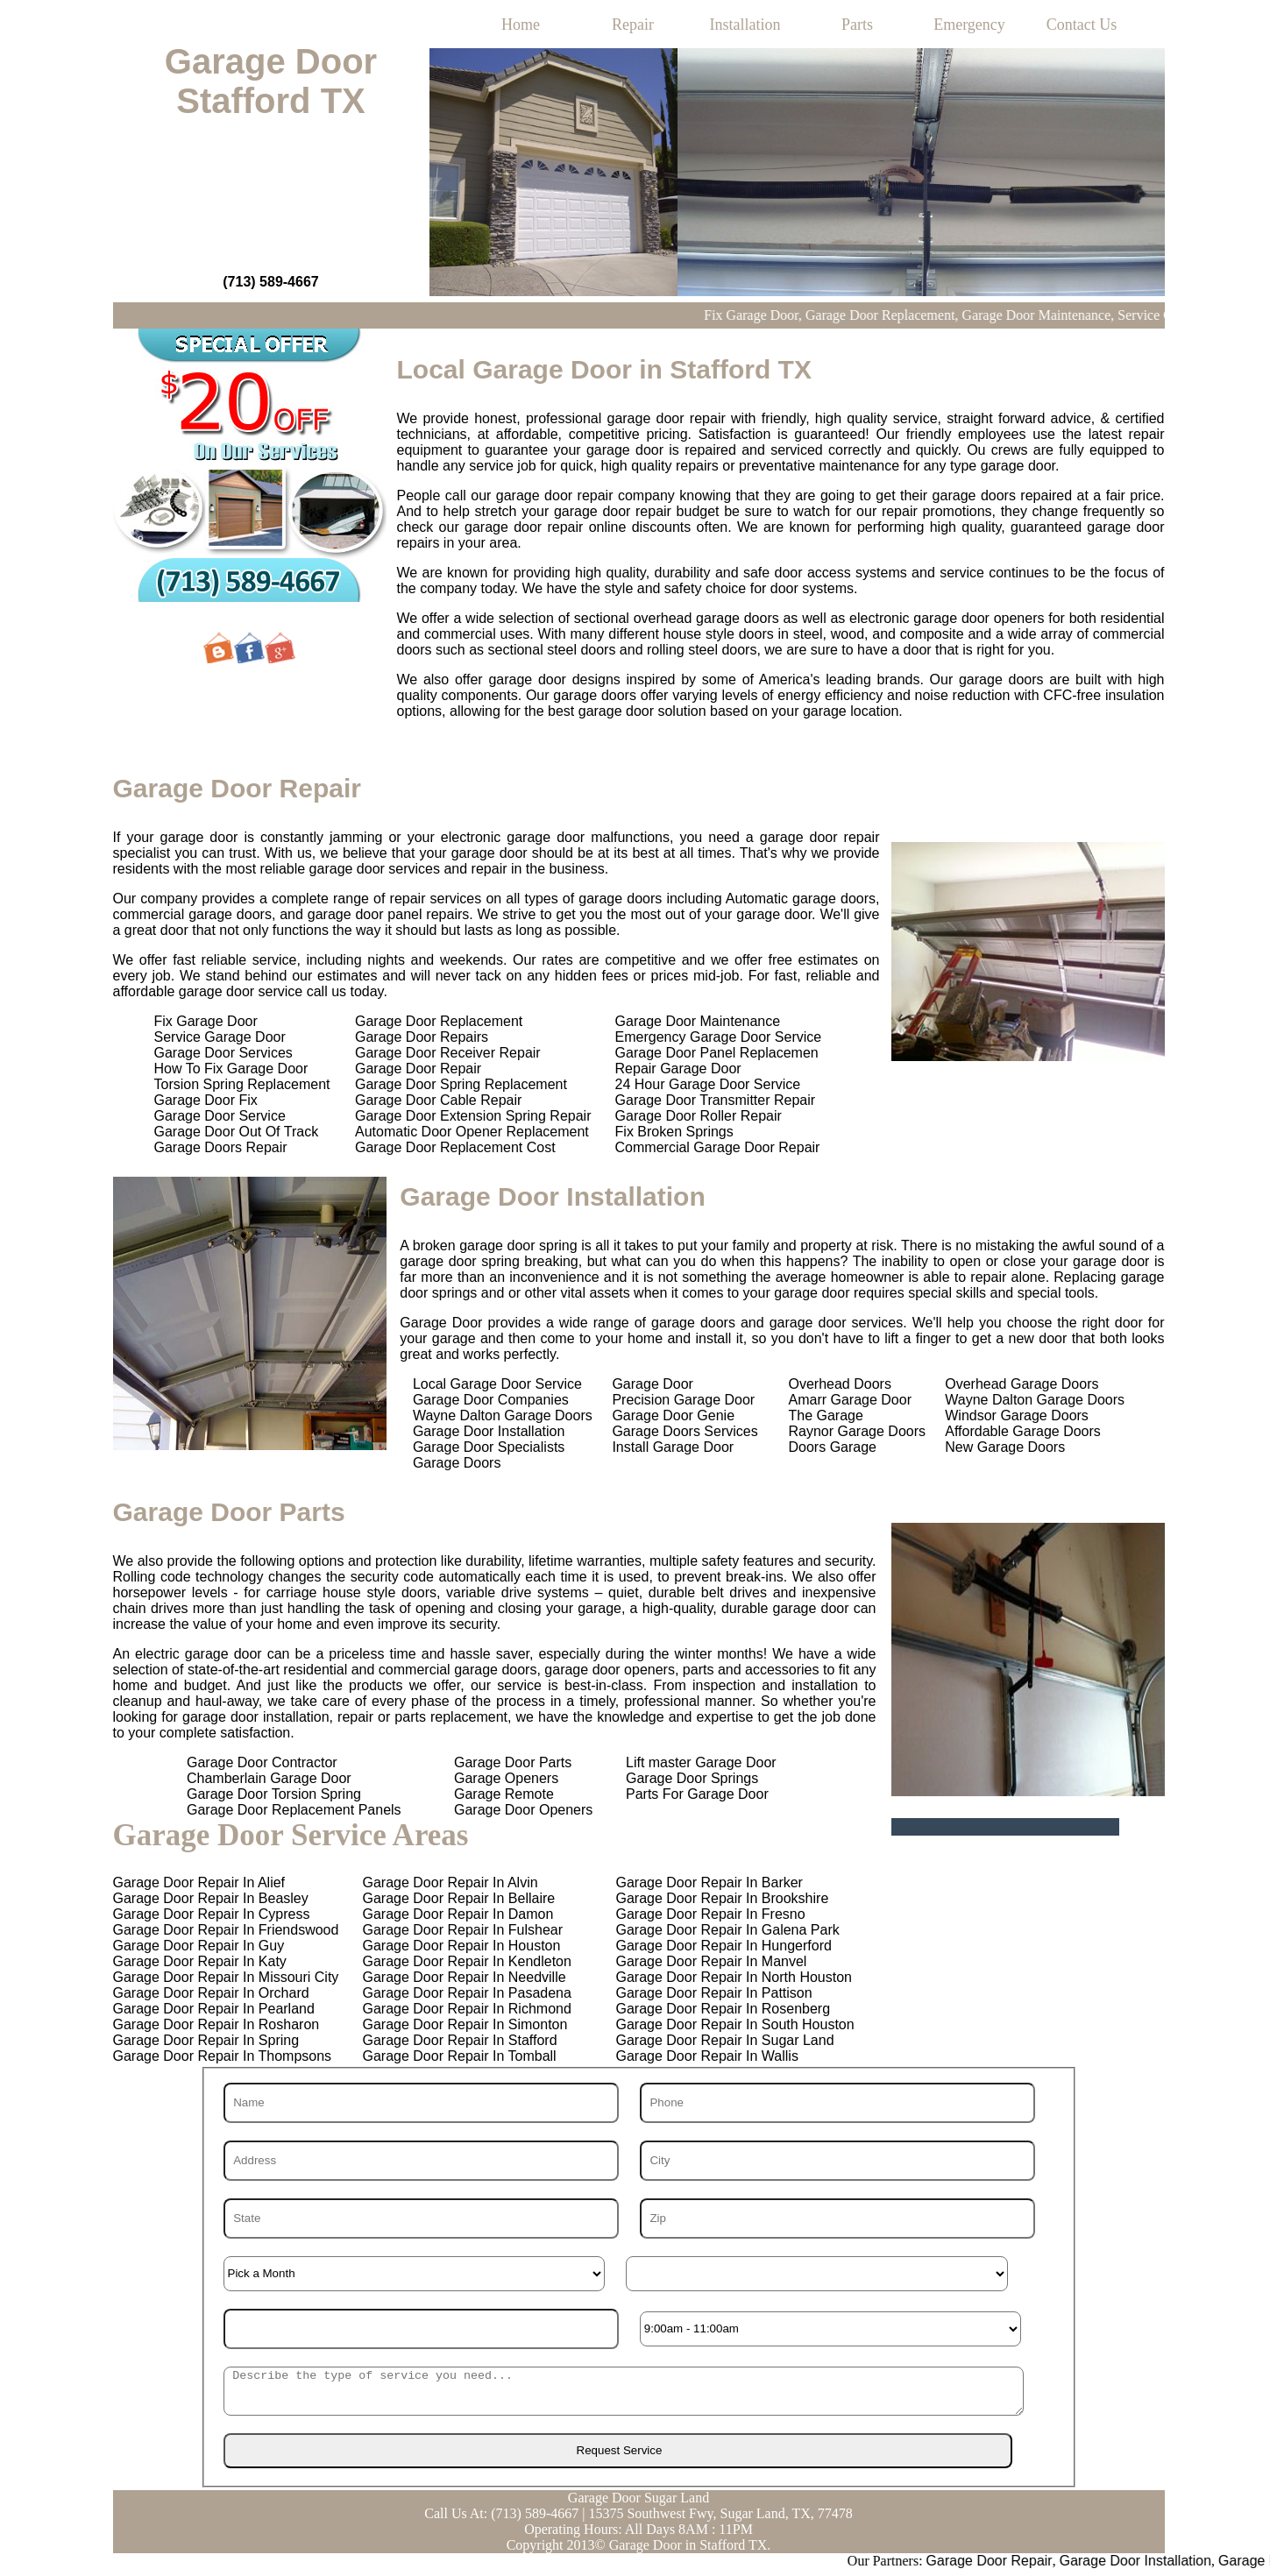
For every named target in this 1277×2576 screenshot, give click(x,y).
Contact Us (1081, 24)
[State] (421, 2218)
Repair (633, 24)
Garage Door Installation (1200, 2560)
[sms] (624, 2391)
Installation (745, 24)
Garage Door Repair (1054, 2560)
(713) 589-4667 (270, 281)
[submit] (617, 2450)
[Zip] (837, 2218)
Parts (857, 24)
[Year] (421, 2329)
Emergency (969, 24)
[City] (837, 2161)
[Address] (421, 2161)
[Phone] (837, 2103)
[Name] (421, 2103)
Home (520, 24)
